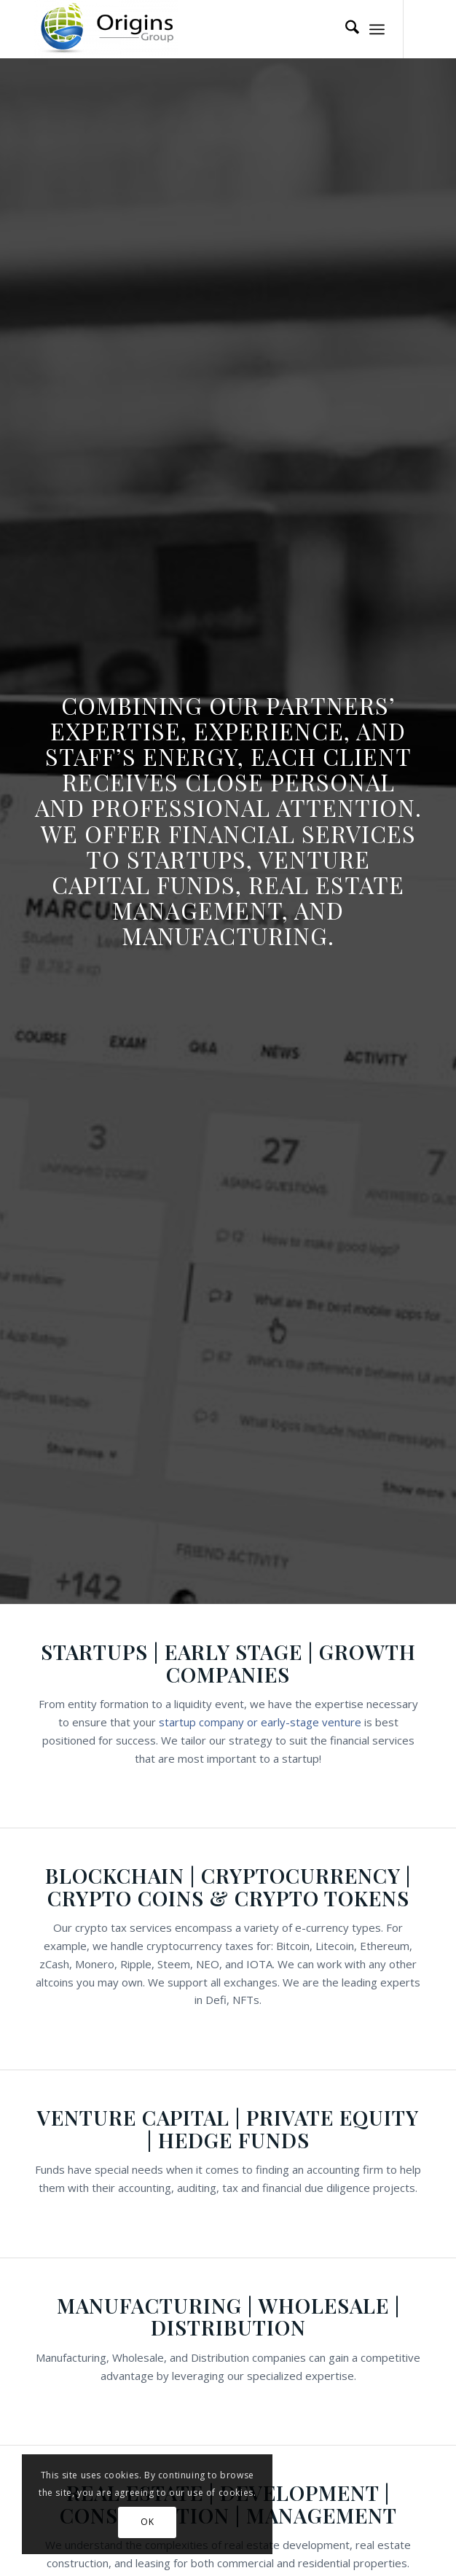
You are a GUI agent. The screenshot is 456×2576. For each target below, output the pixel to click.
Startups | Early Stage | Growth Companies (228, 1663)
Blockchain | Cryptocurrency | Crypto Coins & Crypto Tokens (228, 1886)
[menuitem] (345, 29)
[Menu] (377, 29)
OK (147, 2522)
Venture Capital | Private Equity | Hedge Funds (228, 2128)
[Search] (345, 29)
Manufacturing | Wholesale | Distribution (228, 2316)
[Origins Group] (189, 29)
